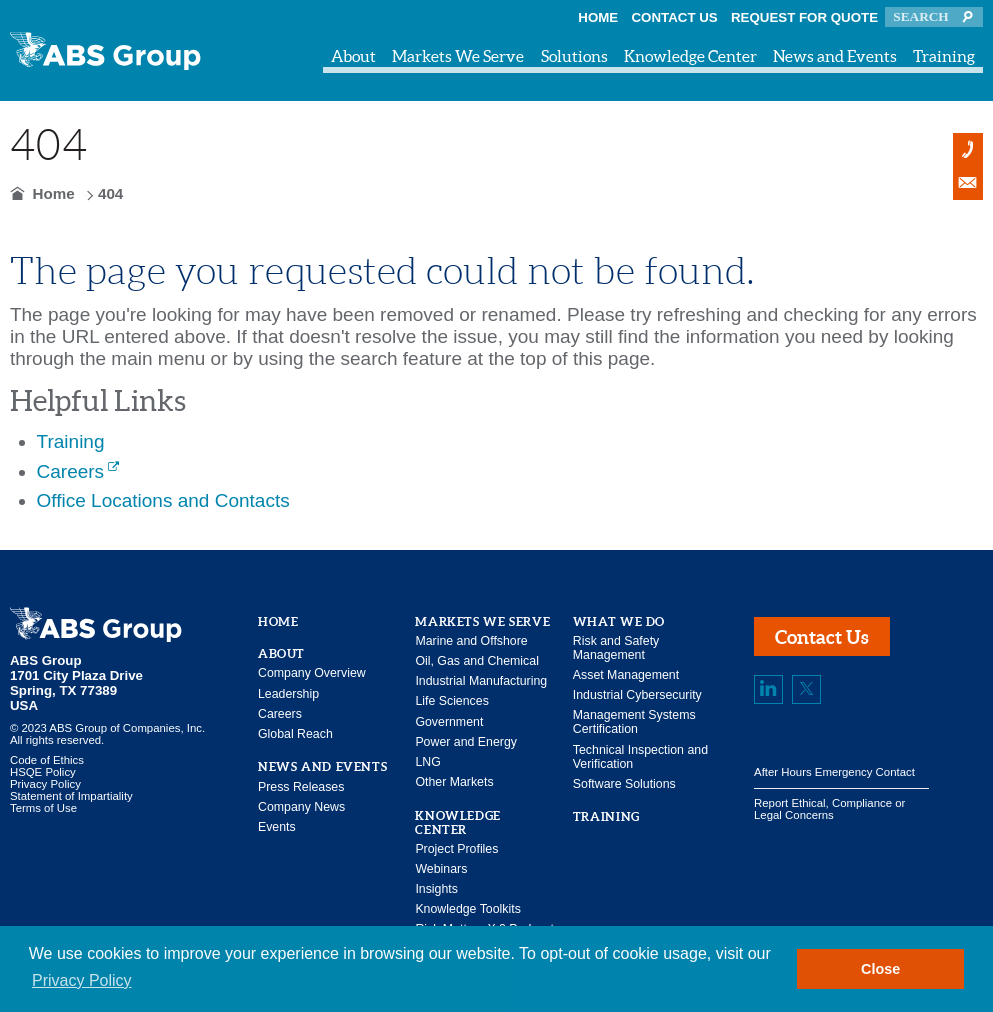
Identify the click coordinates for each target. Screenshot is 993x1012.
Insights (436, 889)
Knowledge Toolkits (467, 909)
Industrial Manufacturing (481, 681)
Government (449, 722)
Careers (71, 471)
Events (277, 827)
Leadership (288, 694)
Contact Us (675, 17)
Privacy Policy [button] (82, 980)
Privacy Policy (45, 784)
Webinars (441, 869)
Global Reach (295, 734)
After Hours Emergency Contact (834, 772)
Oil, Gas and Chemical (477, 661)
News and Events (835, 56)
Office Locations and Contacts (163, 500)
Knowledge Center (690, 56)
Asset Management (626, 675)
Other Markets (454, 782)
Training (944, 56)
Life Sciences (451, 701)
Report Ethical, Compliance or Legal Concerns (829, 809)
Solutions (574, 56)
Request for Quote (804, 17)
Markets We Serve (458, 56)
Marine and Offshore (471, 641)
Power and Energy (466, 742)
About (353, 56)
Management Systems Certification (634, 722)
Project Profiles (456, 849)
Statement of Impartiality (71, 796)
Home (598, 17)
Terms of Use (43, 808)
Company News (301, 807)
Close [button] (880, 969)
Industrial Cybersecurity (637, 695)
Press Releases (301, 787)
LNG (427, 762)
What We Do (619, 621)
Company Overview (312, 673)
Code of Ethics (47, 760)
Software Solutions (624, 784)
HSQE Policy (43, 772)
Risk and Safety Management (616, 648)
